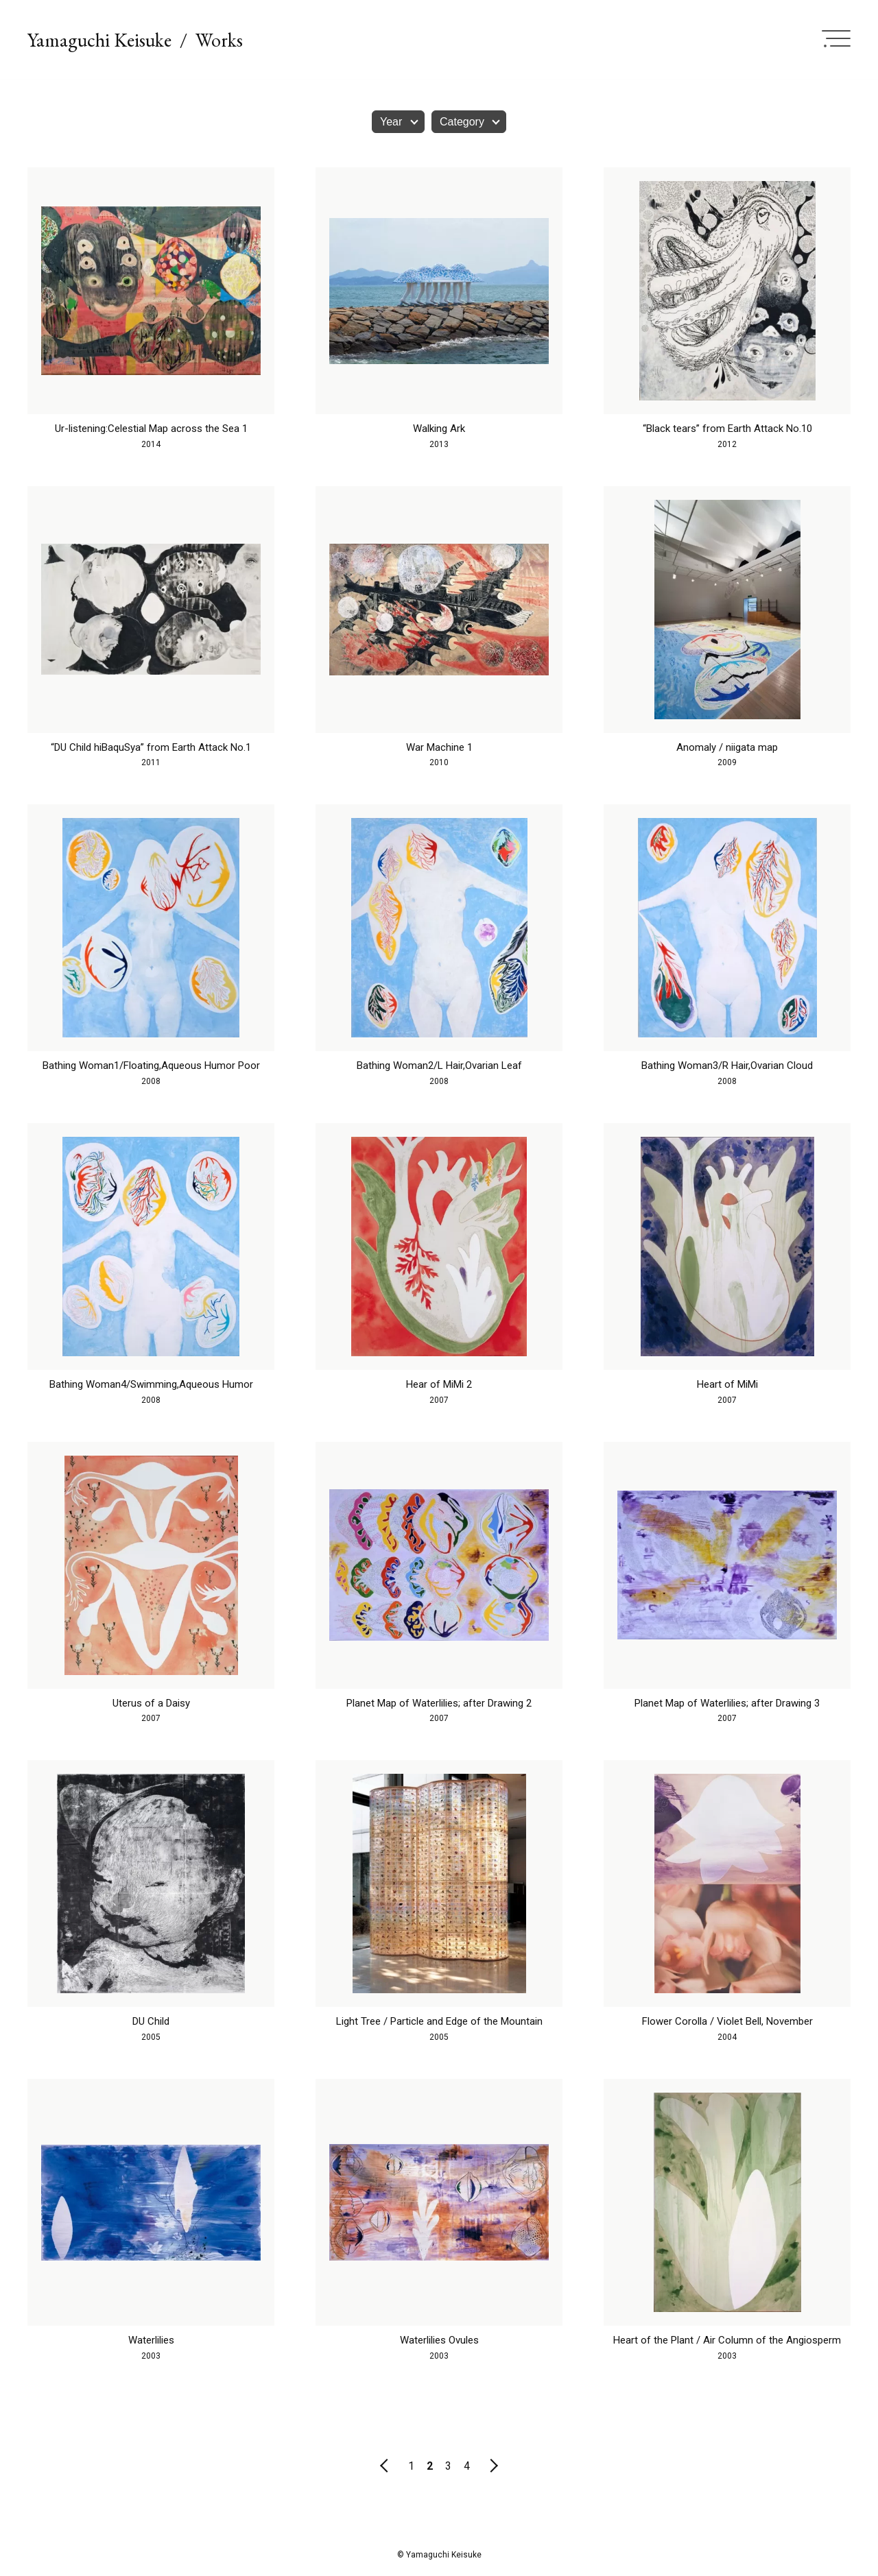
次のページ (494, 2465)
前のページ (384, 2465)
